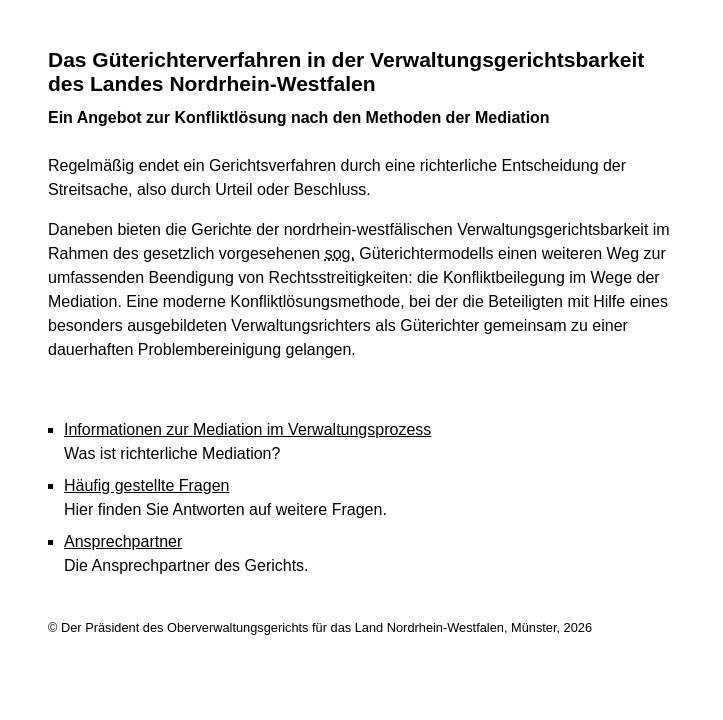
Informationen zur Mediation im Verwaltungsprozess (247, 429)
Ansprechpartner (123, 541)
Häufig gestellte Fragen (146, 485)
